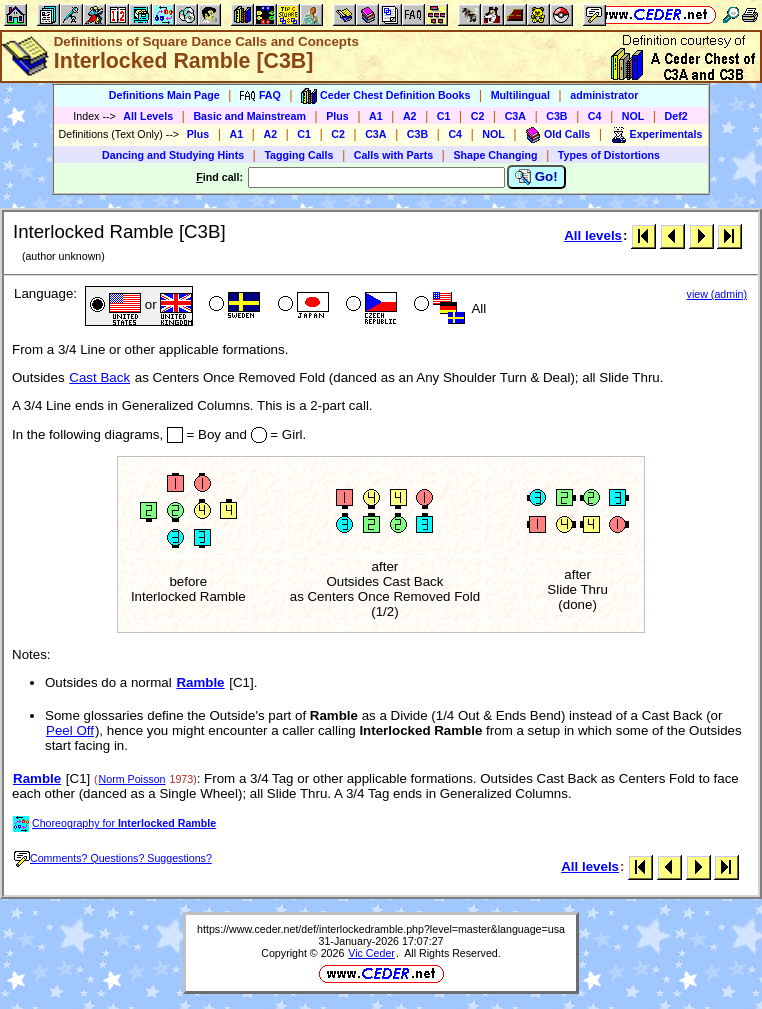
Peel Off (70, 730)
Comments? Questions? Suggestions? (113, 858)
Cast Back (99, 377)
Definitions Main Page (164, 95)
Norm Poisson (132, 779)
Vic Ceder (371, 953)
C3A (515, 116)
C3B (556, 116)
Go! (536, 177)
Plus (337, 116)
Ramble (200, 682)
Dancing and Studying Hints (173, 155)
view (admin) (717, 294)
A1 (376, 116)
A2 (410, 116)
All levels (593, 235)
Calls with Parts (393, 155)
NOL (633, 116)
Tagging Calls (298, 155)
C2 (478, 116)
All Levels (148, 116)
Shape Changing (495, 155)
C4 (595, 116)
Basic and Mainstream (249, 116)
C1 (444, 116)
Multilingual (520, 95)
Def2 (676, 116)
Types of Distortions (609, 155)
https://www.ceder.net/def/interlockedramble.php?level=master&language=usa (381, 929)
